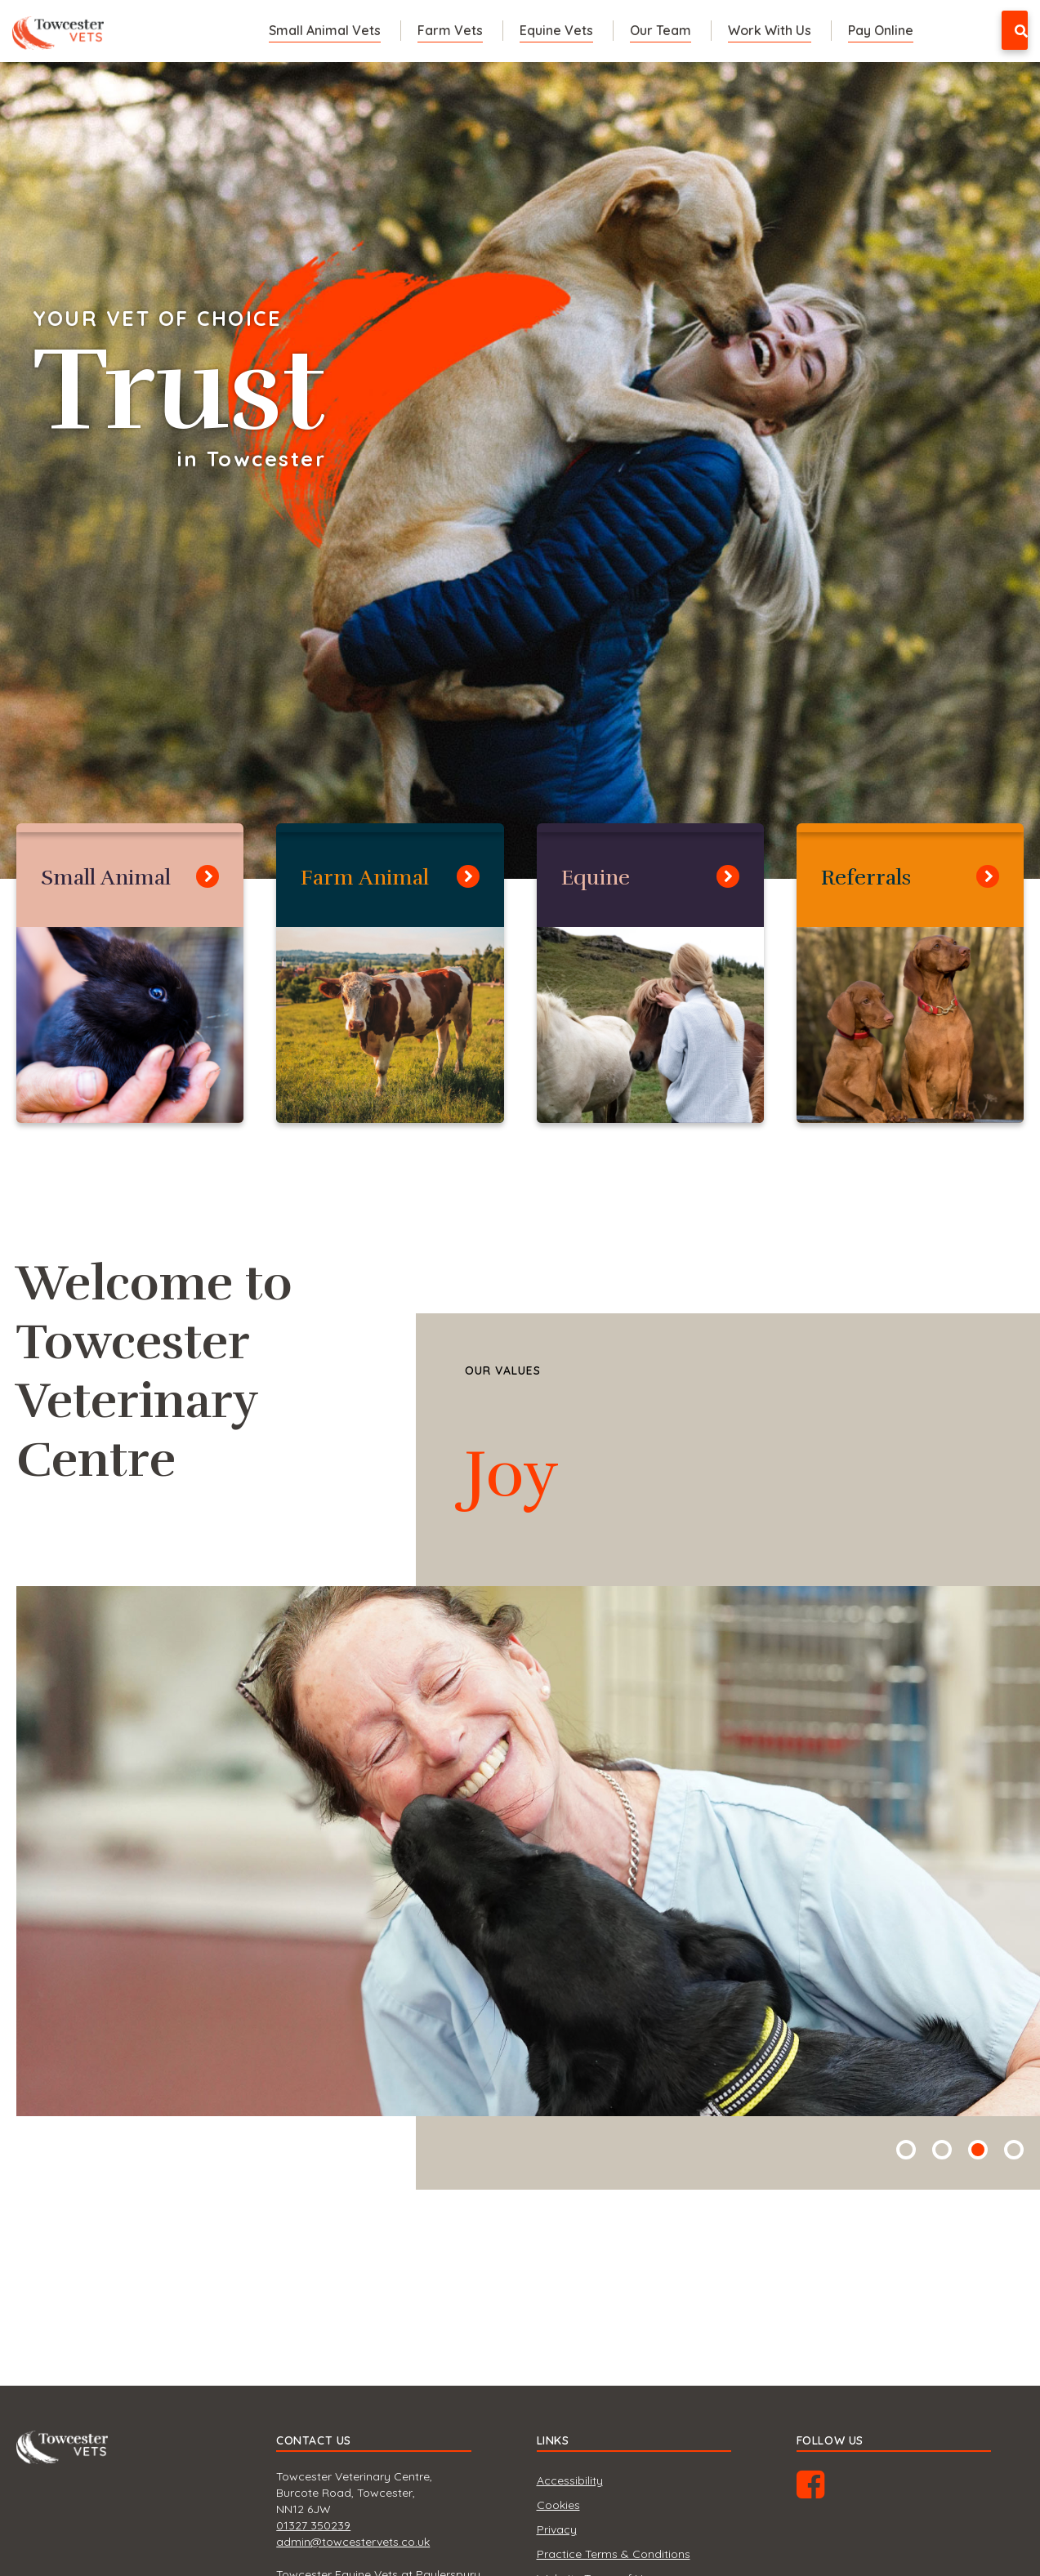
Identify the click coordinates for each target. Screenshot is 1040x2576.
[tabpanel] (520, 470)
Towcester (61, 27)
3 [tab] (978, 2149)
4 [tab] (1014, 2149)
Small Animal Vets (325, 30)
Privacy (557, 2529)
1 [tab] (906, 2149)
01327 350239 (313, 2525)
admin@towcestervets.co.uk (353, 2541)
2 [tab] (942, 2149)
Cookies (558, 2505)
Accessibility (570, 2480)
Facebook (827, 2490)
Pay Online (880, 30)
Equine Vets (556, 30)
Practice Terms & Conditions (613, 2554)
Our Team (660, 30)
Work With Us (769, 30)
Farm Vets (450, 30)
